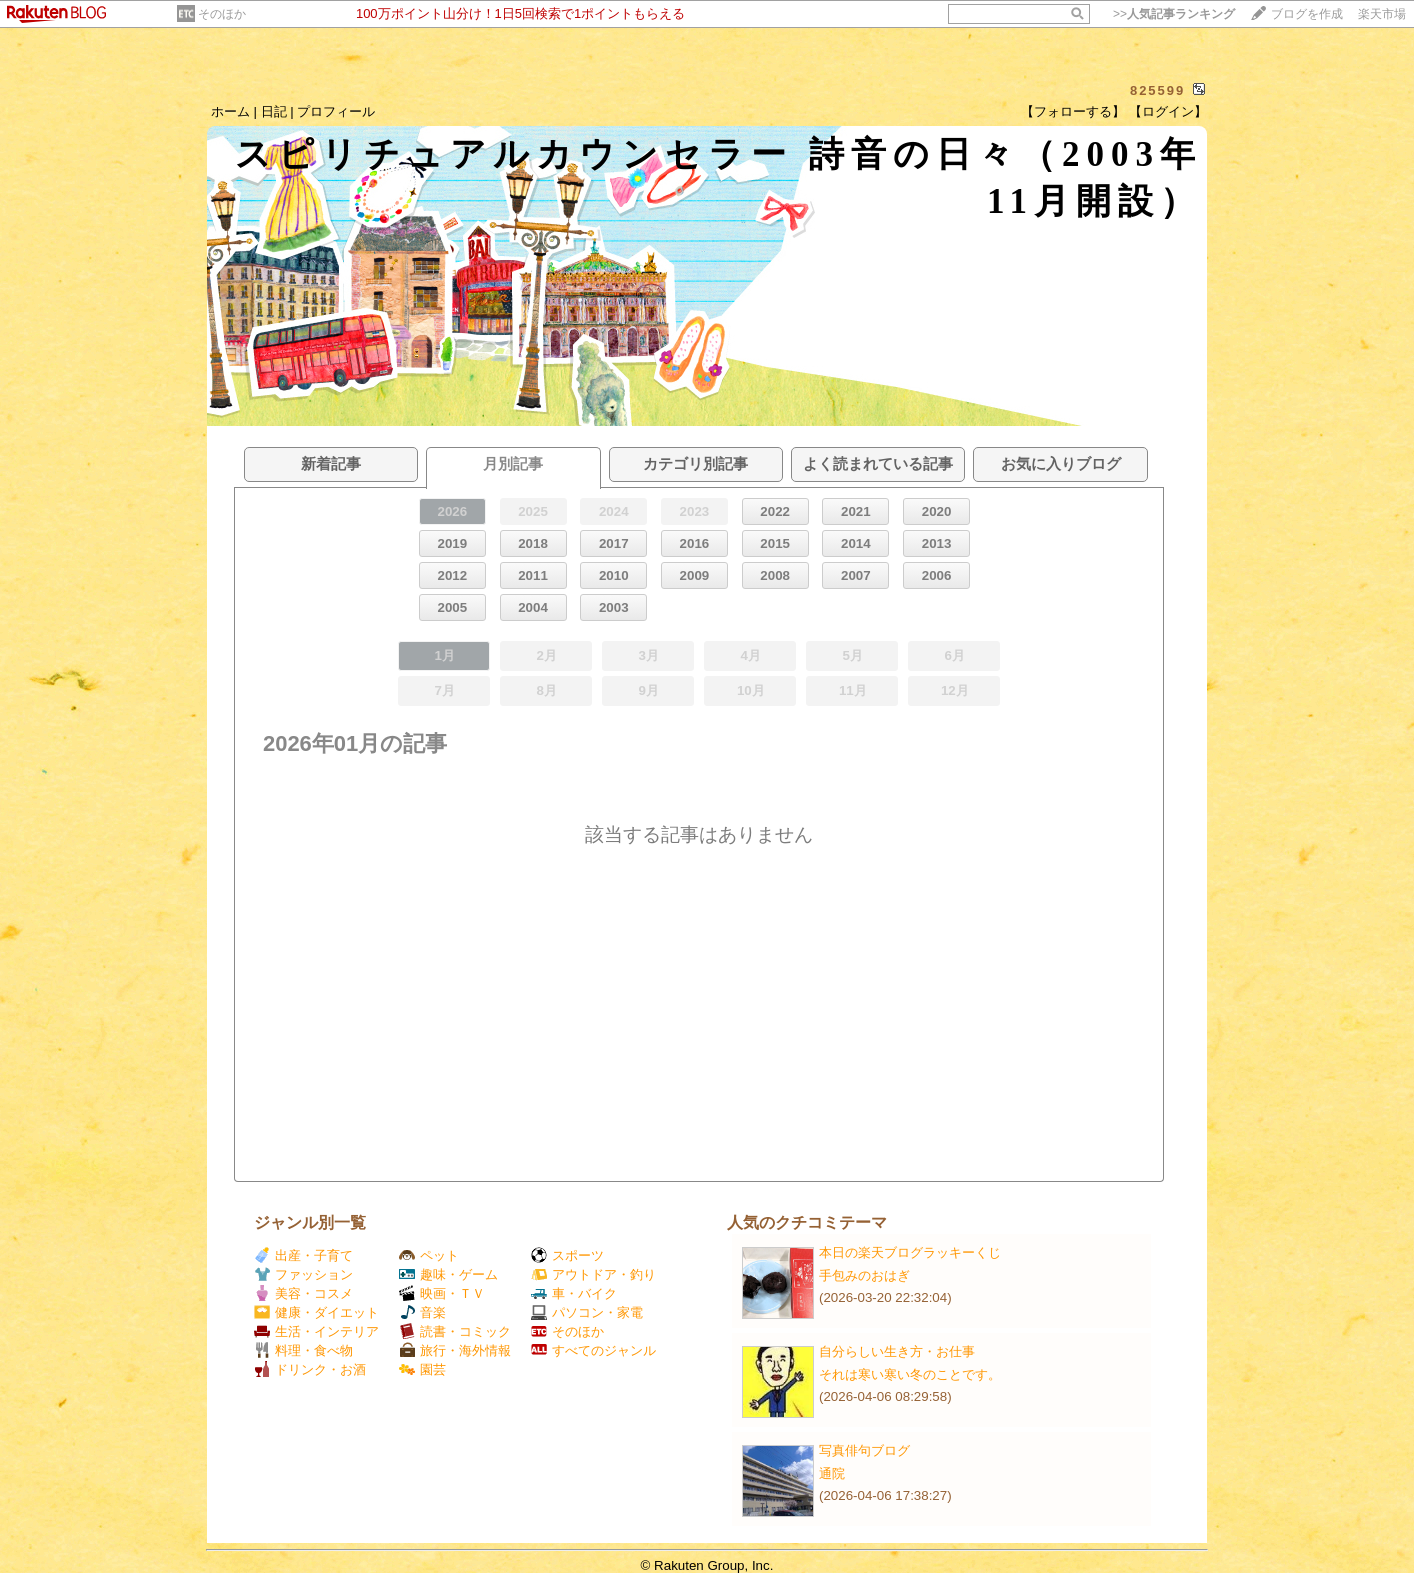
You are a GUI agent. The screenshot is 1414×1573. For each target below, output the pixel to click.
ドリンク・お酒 (310, 1369)
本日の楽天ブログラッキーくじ (910, 1252)
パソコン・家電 (587, 1312)
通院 (832, 1473)
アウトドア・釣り (593, 1274)
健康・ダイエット (316, 1312)
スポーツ (567, 1255)
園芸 (422, 1369)
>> (1174, 14)
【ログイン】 (1168, 111)
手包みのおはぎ (864, 1275)
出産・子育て (303, 1255)
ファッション (303, 1274)
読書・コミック (455, 1331)
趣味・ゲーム (448, 1274)
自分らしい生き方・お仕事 (897, 1351)
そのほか (222, 14)
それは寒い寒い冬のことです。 (910, 1374)
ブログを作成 (1307, 14)
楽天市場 (1382, 14)
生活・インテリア (316, 1331)
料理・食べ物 (303, 1350)
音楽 (422, 1312)
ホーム (230, 111)
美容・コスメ (303, 1293)
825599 (1157, 90)
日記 (274, 111)
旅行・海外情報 (455, 1350)
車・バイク (574, 1293)
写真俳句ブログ (864, 1450)
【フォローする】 (1073, 111)
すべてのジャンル (593, 1350)
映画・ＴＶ (442, 1293)
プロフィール (336, 111)
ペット (429, 1255)
